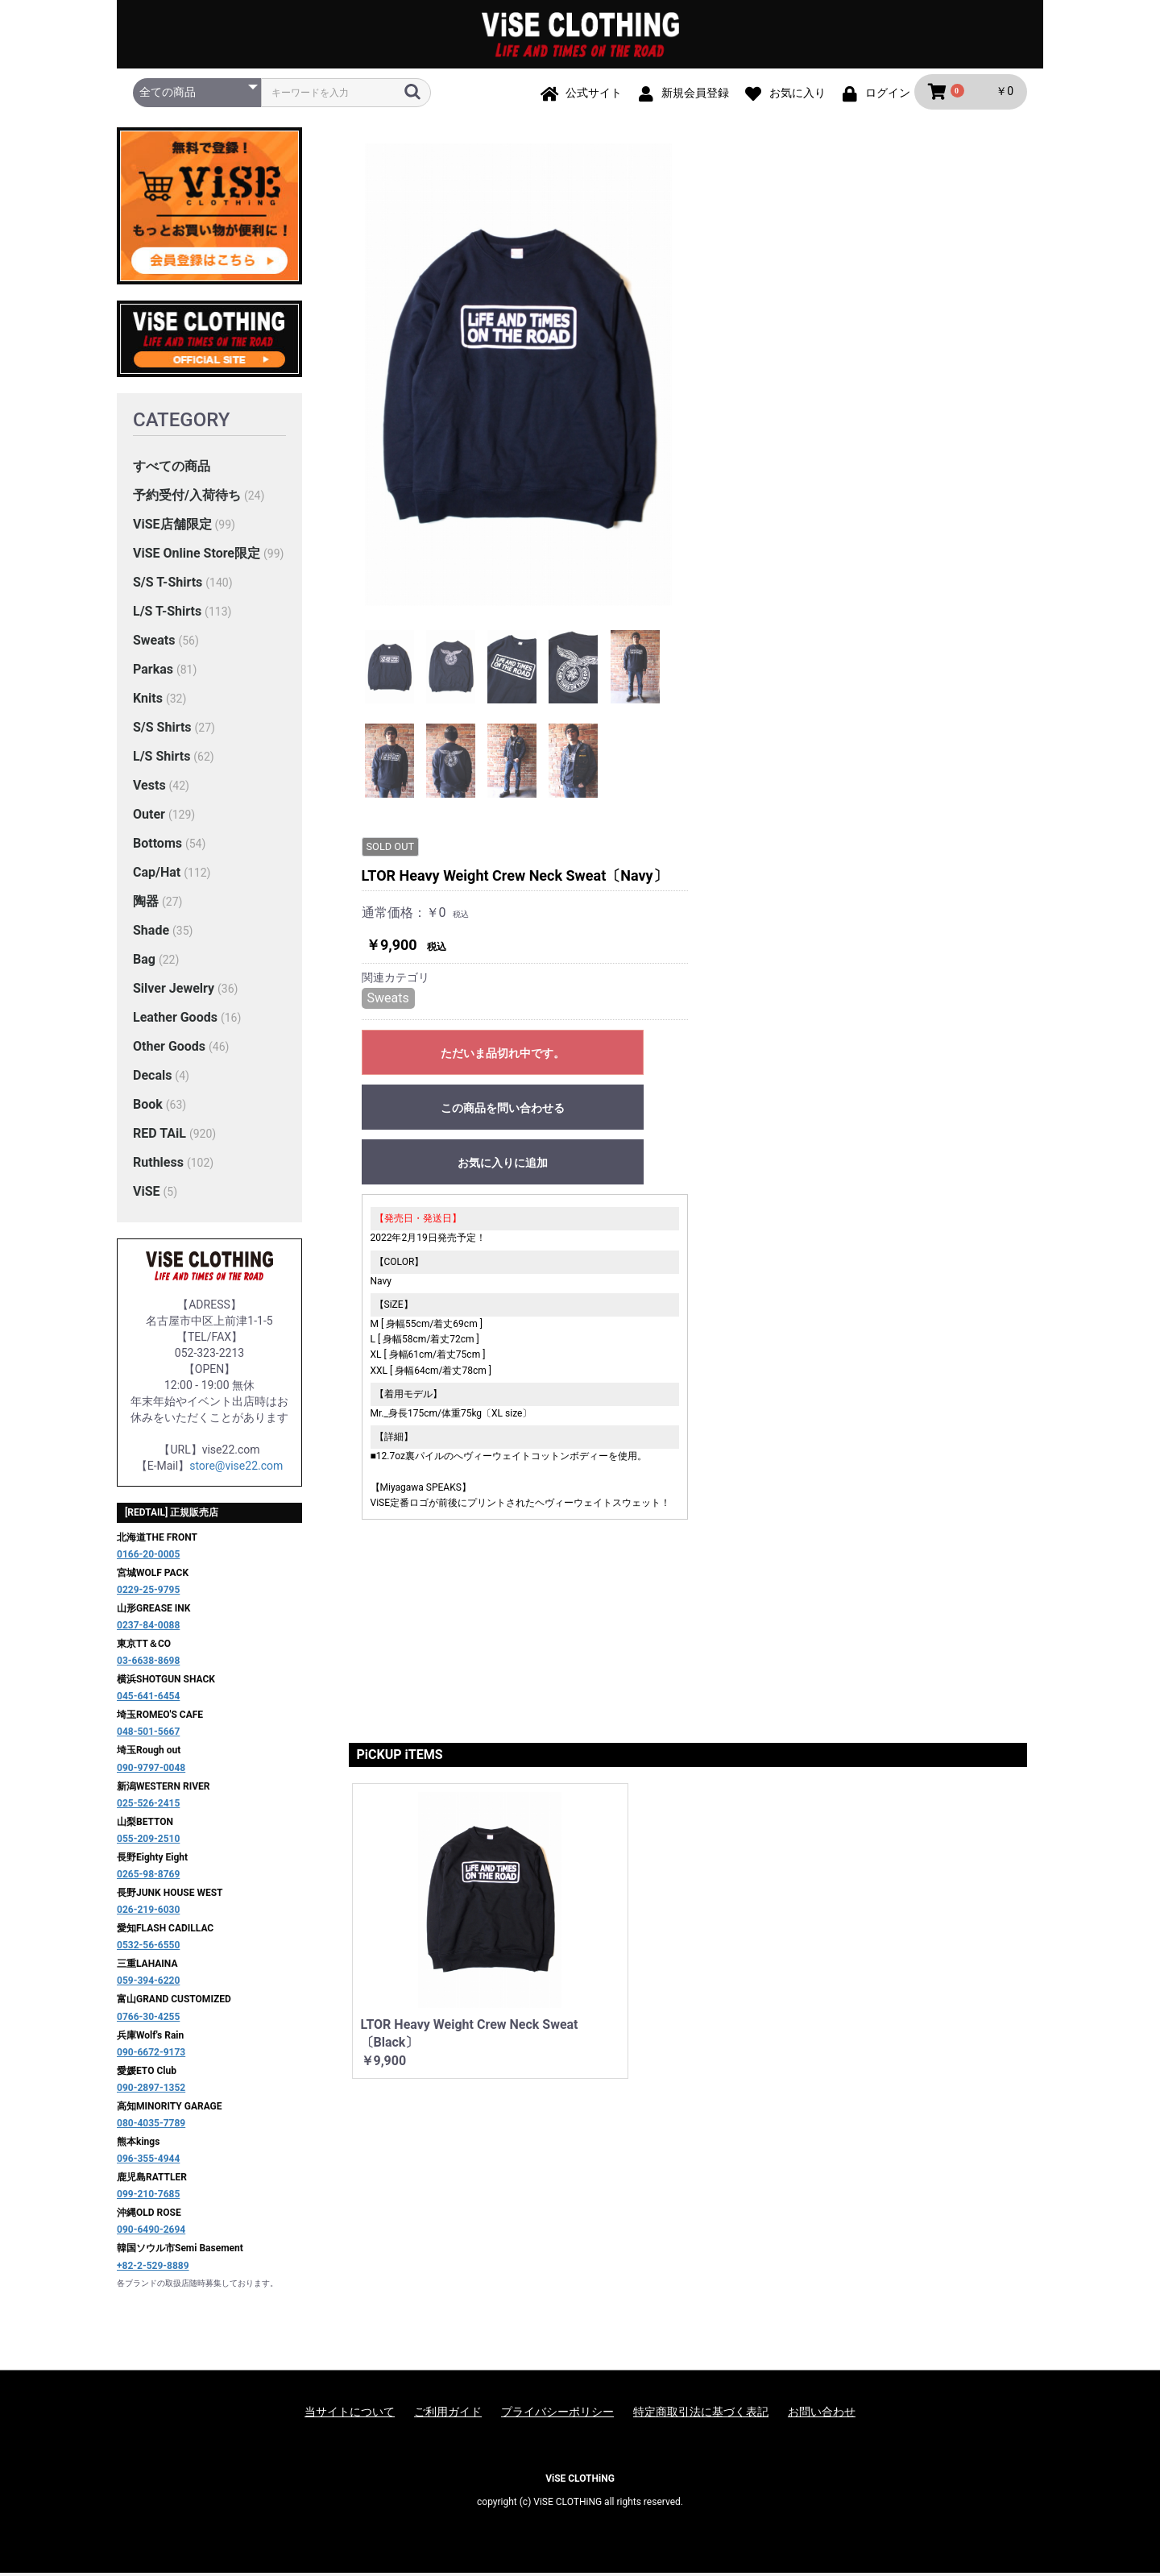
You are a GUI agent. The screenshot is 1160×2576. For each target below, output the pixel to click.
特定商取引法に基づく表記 (700, 2414)
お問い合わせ (822, 2414)
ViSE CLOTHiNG (580, 2481)
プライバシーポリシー (557, 2414)
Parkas (153, 671)
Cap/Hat (156, 874)
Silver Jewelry (173, 990)
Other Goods (169, 1048)
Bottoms (157, 845)
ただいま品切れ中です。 (842, 360)
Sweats (154, 642)
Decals (152, 1077)
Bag (144, 961)
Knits (148, 700)
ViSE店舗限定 (172, 526)
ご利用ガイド (448, 2414)
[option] (519, 377)
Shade (151, 932)
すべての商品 (171, 468)
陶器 (146, 903)
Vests (149, 787)
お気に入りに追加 (842, 469)
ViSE (146, 1193)
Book (148, 1106)
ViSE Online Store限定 (196, 555)
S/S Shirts (162, 729)
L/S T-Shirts (167, 613)
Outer (149, 816)
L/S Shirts (161, 758)
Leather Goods (175, 1019)
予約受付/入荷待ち (187, 497)
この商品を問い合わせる (842, 415)
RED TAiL (159, 1135)
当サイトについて (349, 2414)
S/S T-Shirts (167, 584)
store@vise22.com (236, 1468)
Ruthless (158, 1164)
